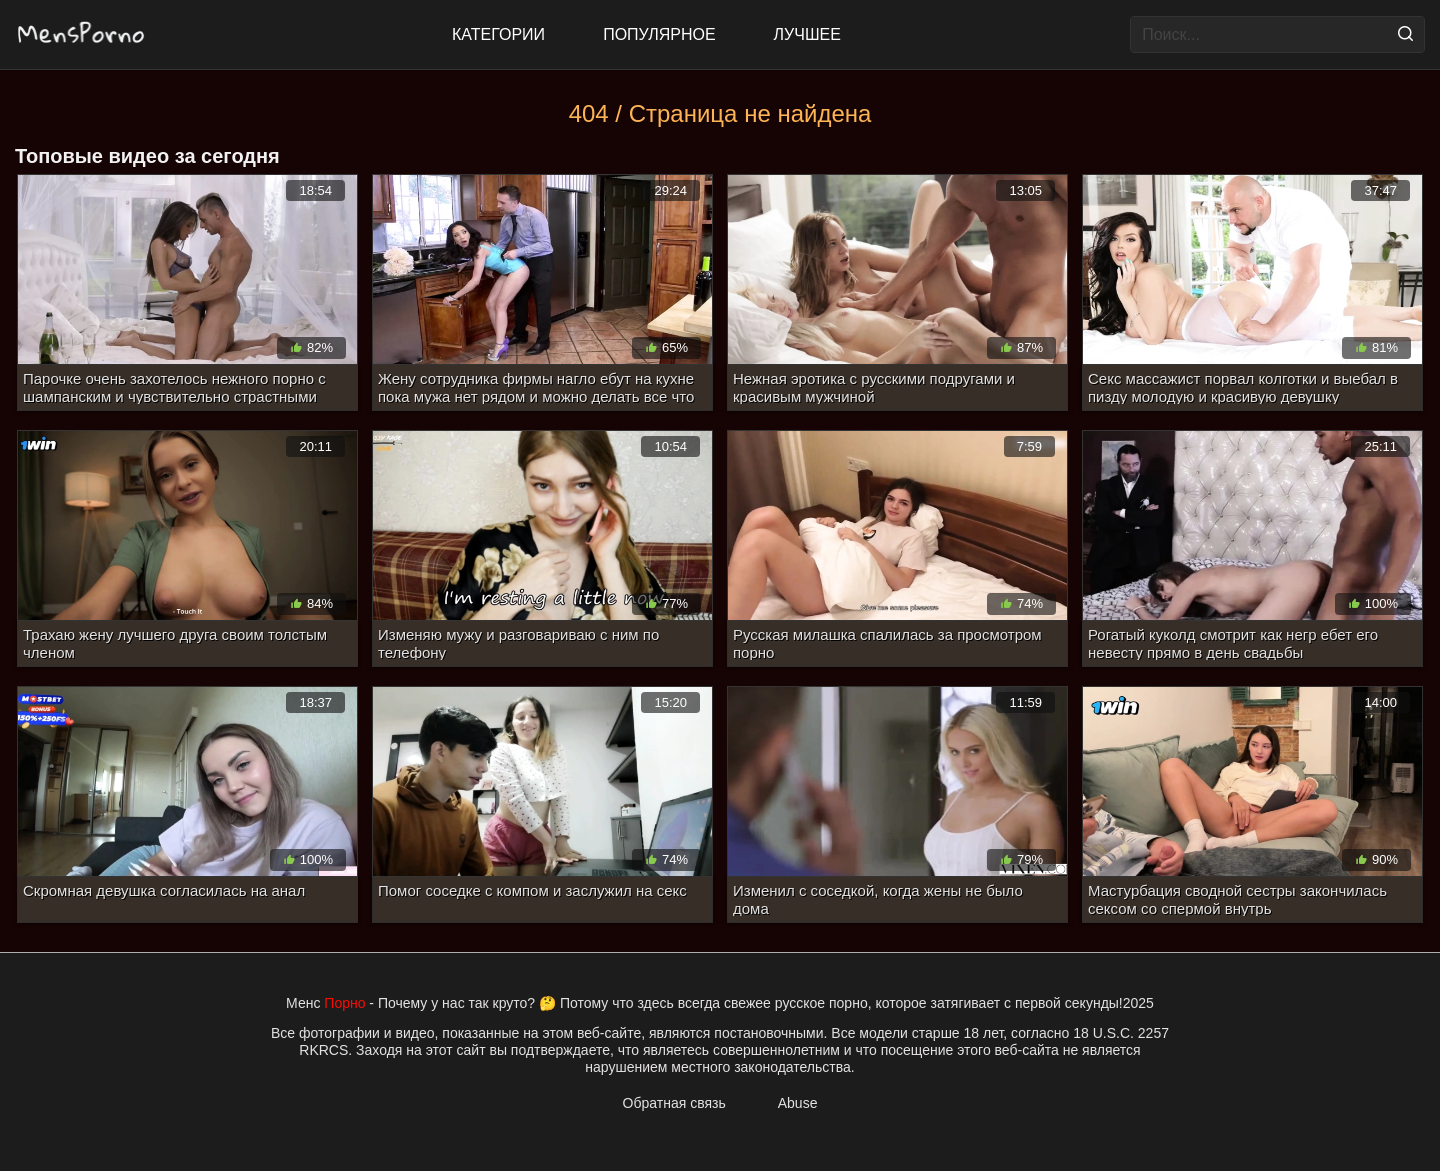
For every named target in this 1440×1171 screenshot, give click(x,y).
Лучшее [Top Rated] (807, 34)
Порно (344, 1003)
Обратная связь (674, 1103)
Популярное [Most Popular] (659, 34)
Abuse (798, 1103)
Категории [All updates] (498, 34)
